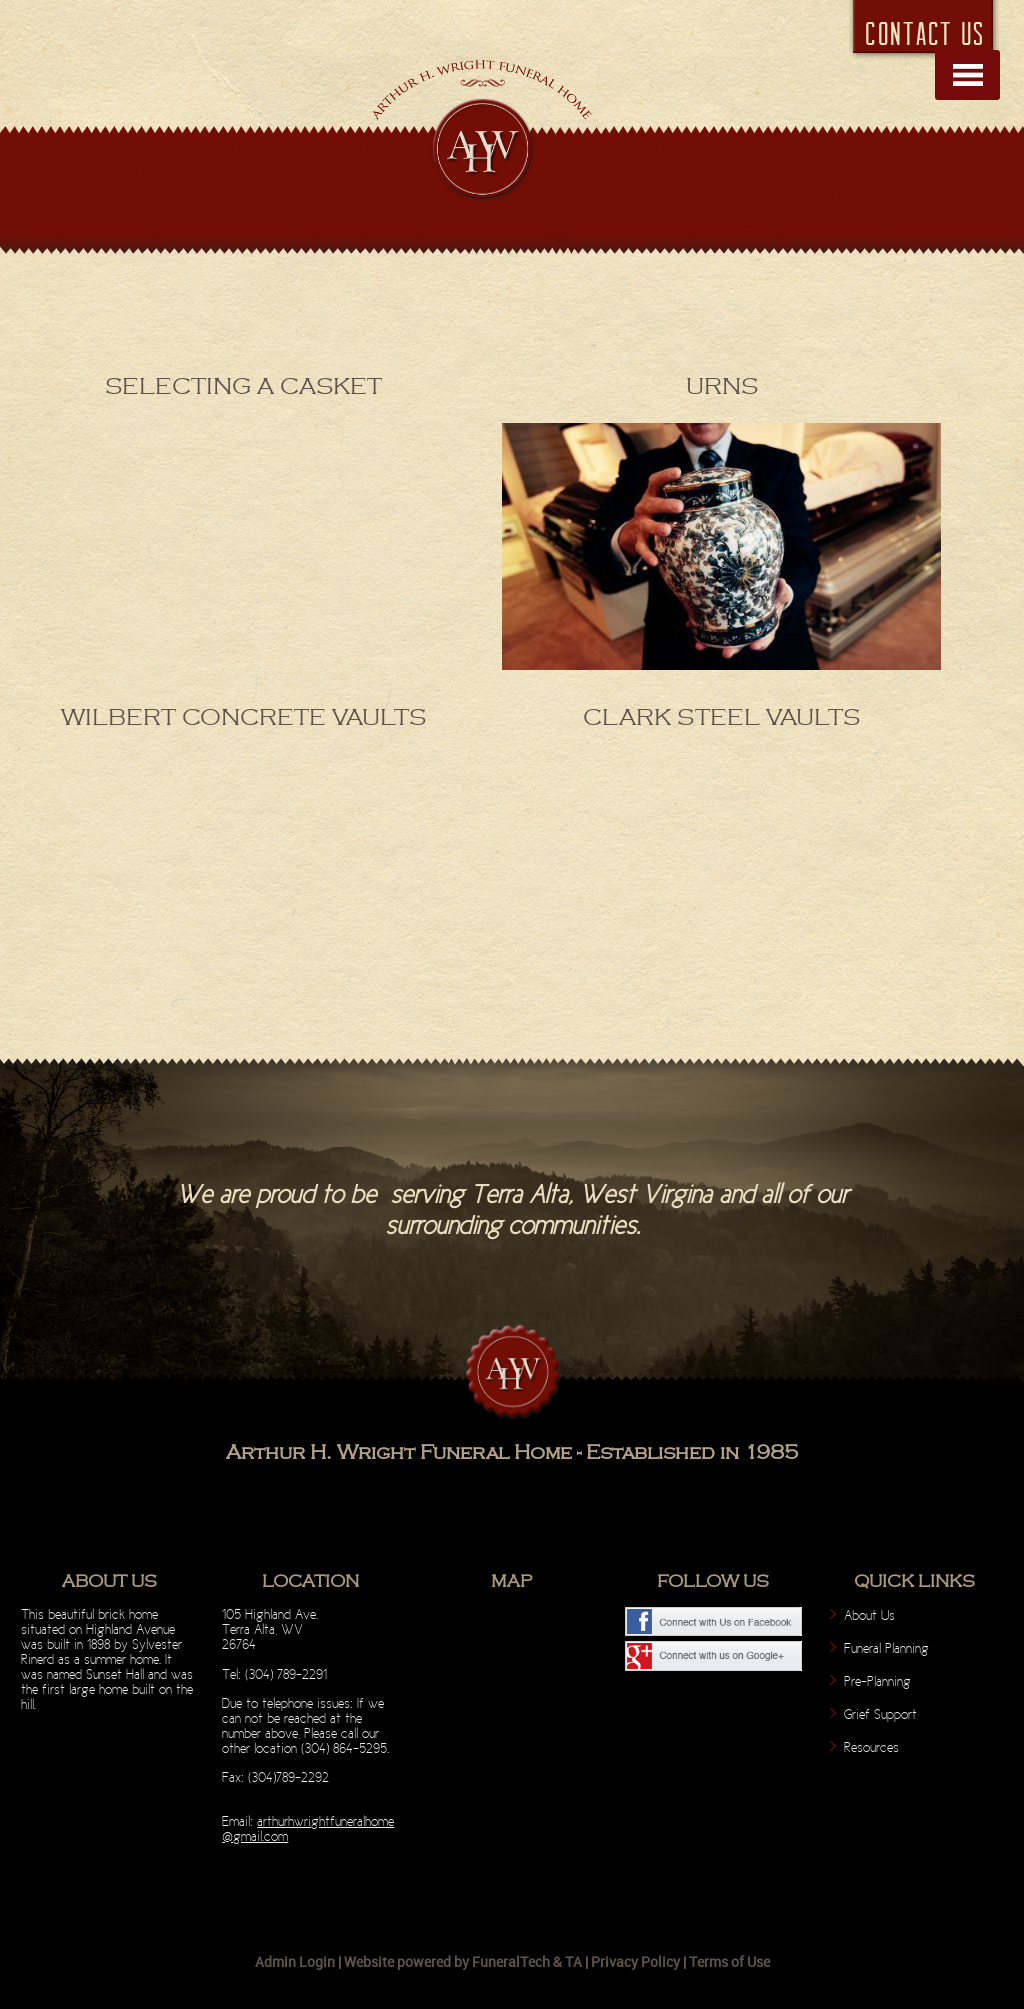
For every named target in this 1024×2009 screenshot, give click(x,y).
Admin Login (295, 1961)
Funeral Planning (886, 1648)
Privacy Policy (635, 1961)
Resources (871, 1747)
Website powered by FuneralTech (447, 1961)
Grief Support (880, 1714)
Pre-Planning (877, 1681)
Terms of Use (729, 1961)
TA (573, 1961)
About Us (869, 1615)
